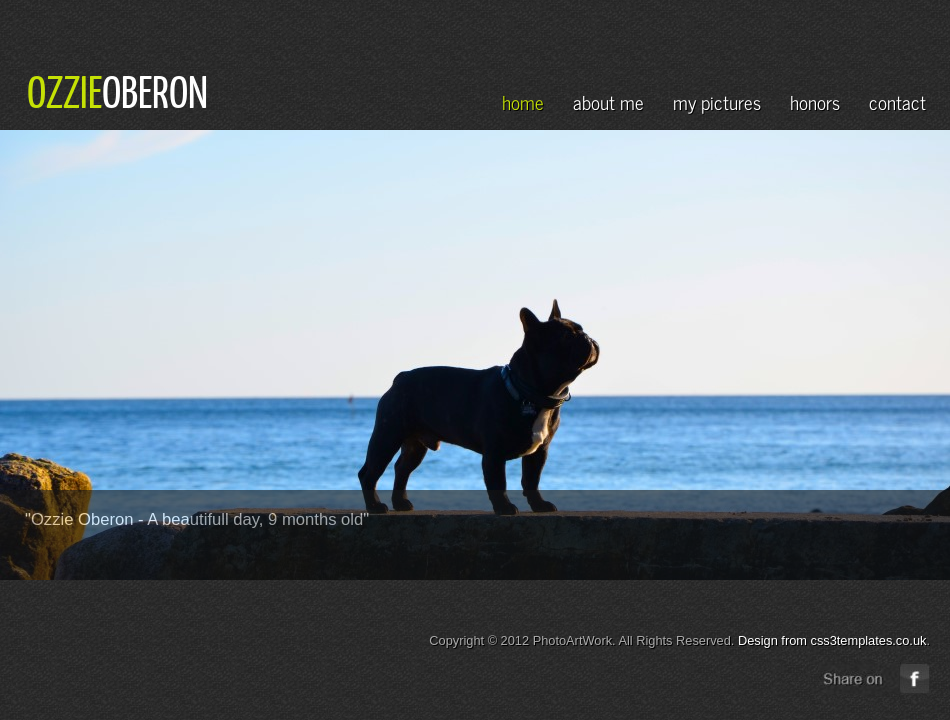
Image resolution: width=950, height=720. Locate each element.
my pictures (717, 101)
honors (815, 101)
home (523, 101)
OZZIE (64, 91)
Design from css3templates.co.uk (832, 640)
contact (897, 101)
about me (608, 101)
